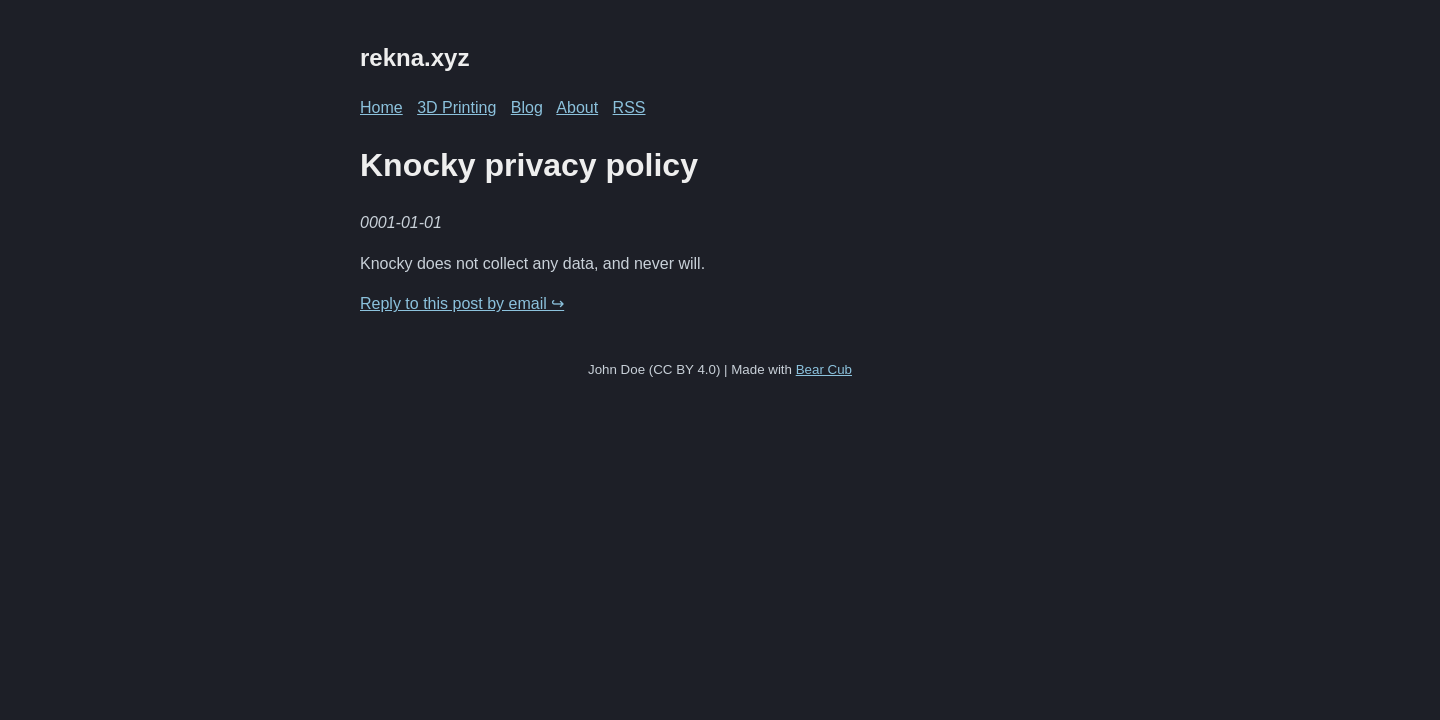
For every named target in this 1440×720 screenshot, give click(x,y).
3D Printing (456, 107)
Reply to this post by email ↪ (462, 303)
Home (381, 107)
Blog (527, 107)
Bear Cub (824, 369)
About (577, 107)
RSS (629, 107)
